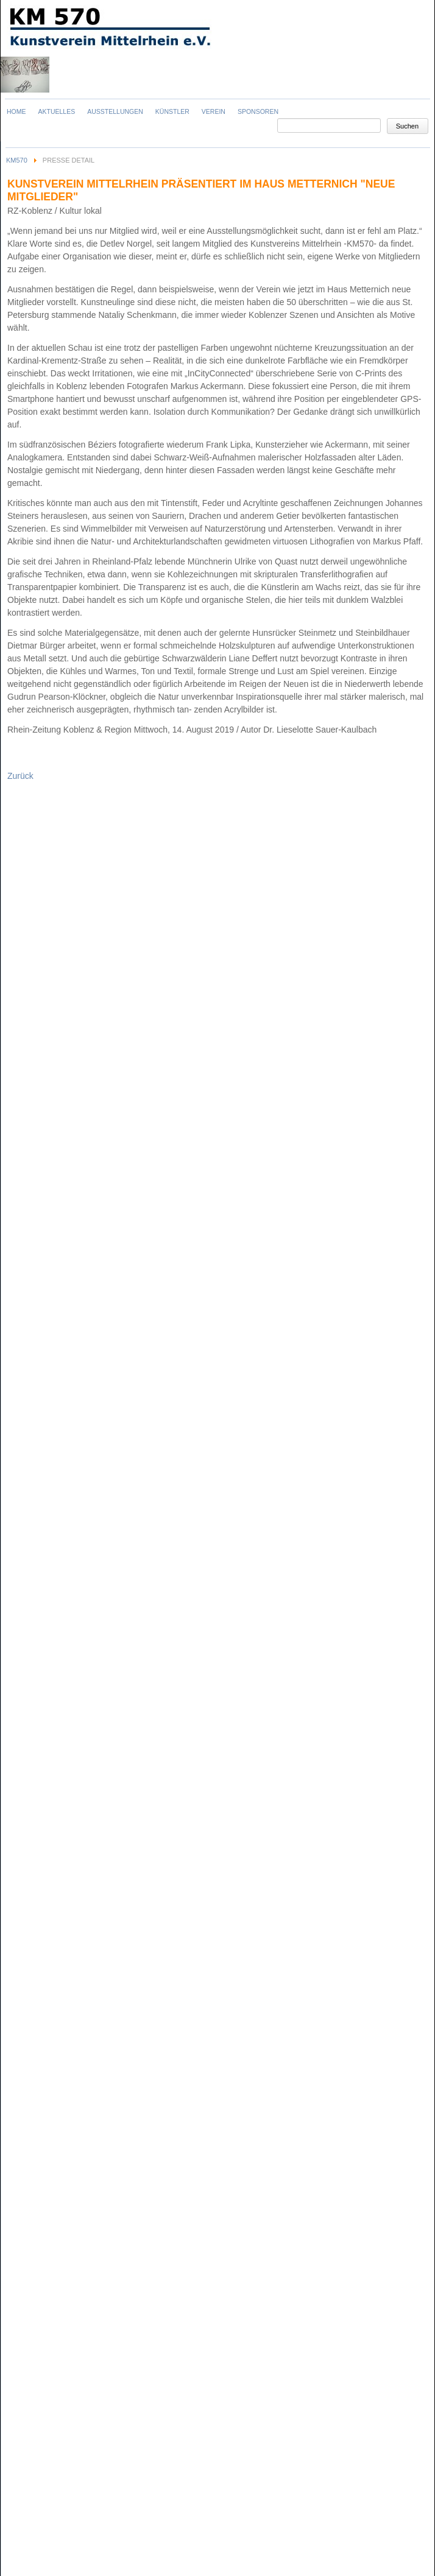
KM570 (16, 160)
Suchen (407, 126)
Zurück (20, 776)
